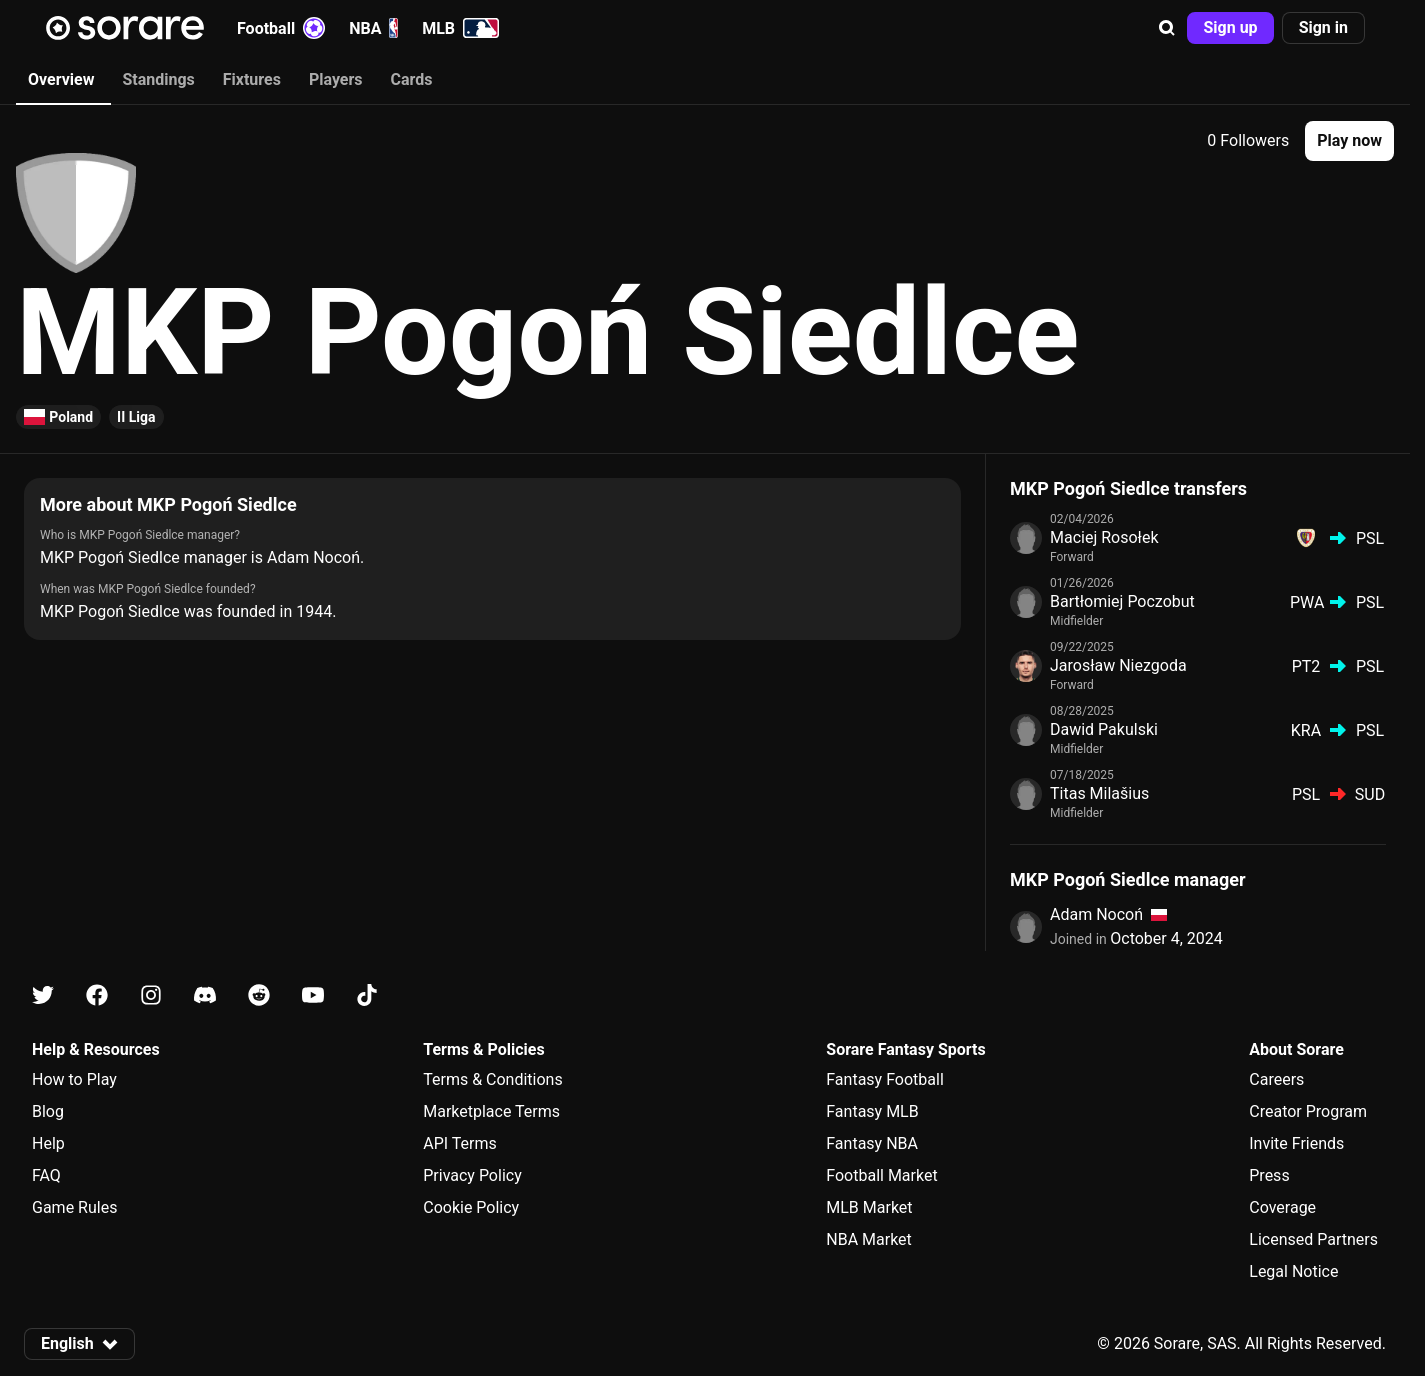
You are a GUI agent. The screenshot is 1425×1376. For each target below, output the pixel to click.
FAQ (46, 1175)
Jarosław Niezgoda (1118, 665)
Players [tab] (336, 79)
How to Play (74, 1079)
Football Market (881, 1175)
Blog (48, 1111)
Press (1269, 1175)
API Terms (460, 1143)
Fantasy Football (884, 1079)
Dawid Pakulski (1104, 729)
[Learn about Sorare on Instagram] (151, 995)
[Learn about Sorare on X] (43, 995)
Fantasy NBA (872, 1143)
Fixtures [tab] (252, 79)
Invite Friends (1296, 1143)
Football (281, 28)
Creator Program (1308, 1111)
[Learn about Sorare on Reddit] (259, 995)
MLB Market (869, 1207)
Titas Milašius (1099, 793)
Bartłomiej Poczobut (1122, 601)
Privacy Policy (472, 1175)
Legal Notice (1293, 1271)
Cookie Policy (471, 1207)
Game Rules (74, 1207)
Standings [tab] (158, 79)
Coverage (1282, 1207)
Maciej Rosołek (1104, 537)
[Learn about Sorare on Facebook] (97, 995)
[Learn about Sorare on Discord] (205, 995)
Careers (1276, 1079)
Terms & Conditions (493, 1079)
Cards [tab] (412, 79)
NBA (373, 28)
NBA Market (869, 1239)
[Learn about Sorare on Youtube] (313, 995)
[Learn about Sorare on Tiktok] (367, 995)
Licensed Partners (1313, 1239)
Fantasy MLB (872, 1111)
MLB (460, 28)
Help (48, 1143)
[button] (1167, 28)
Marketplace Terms (491, 1111)
